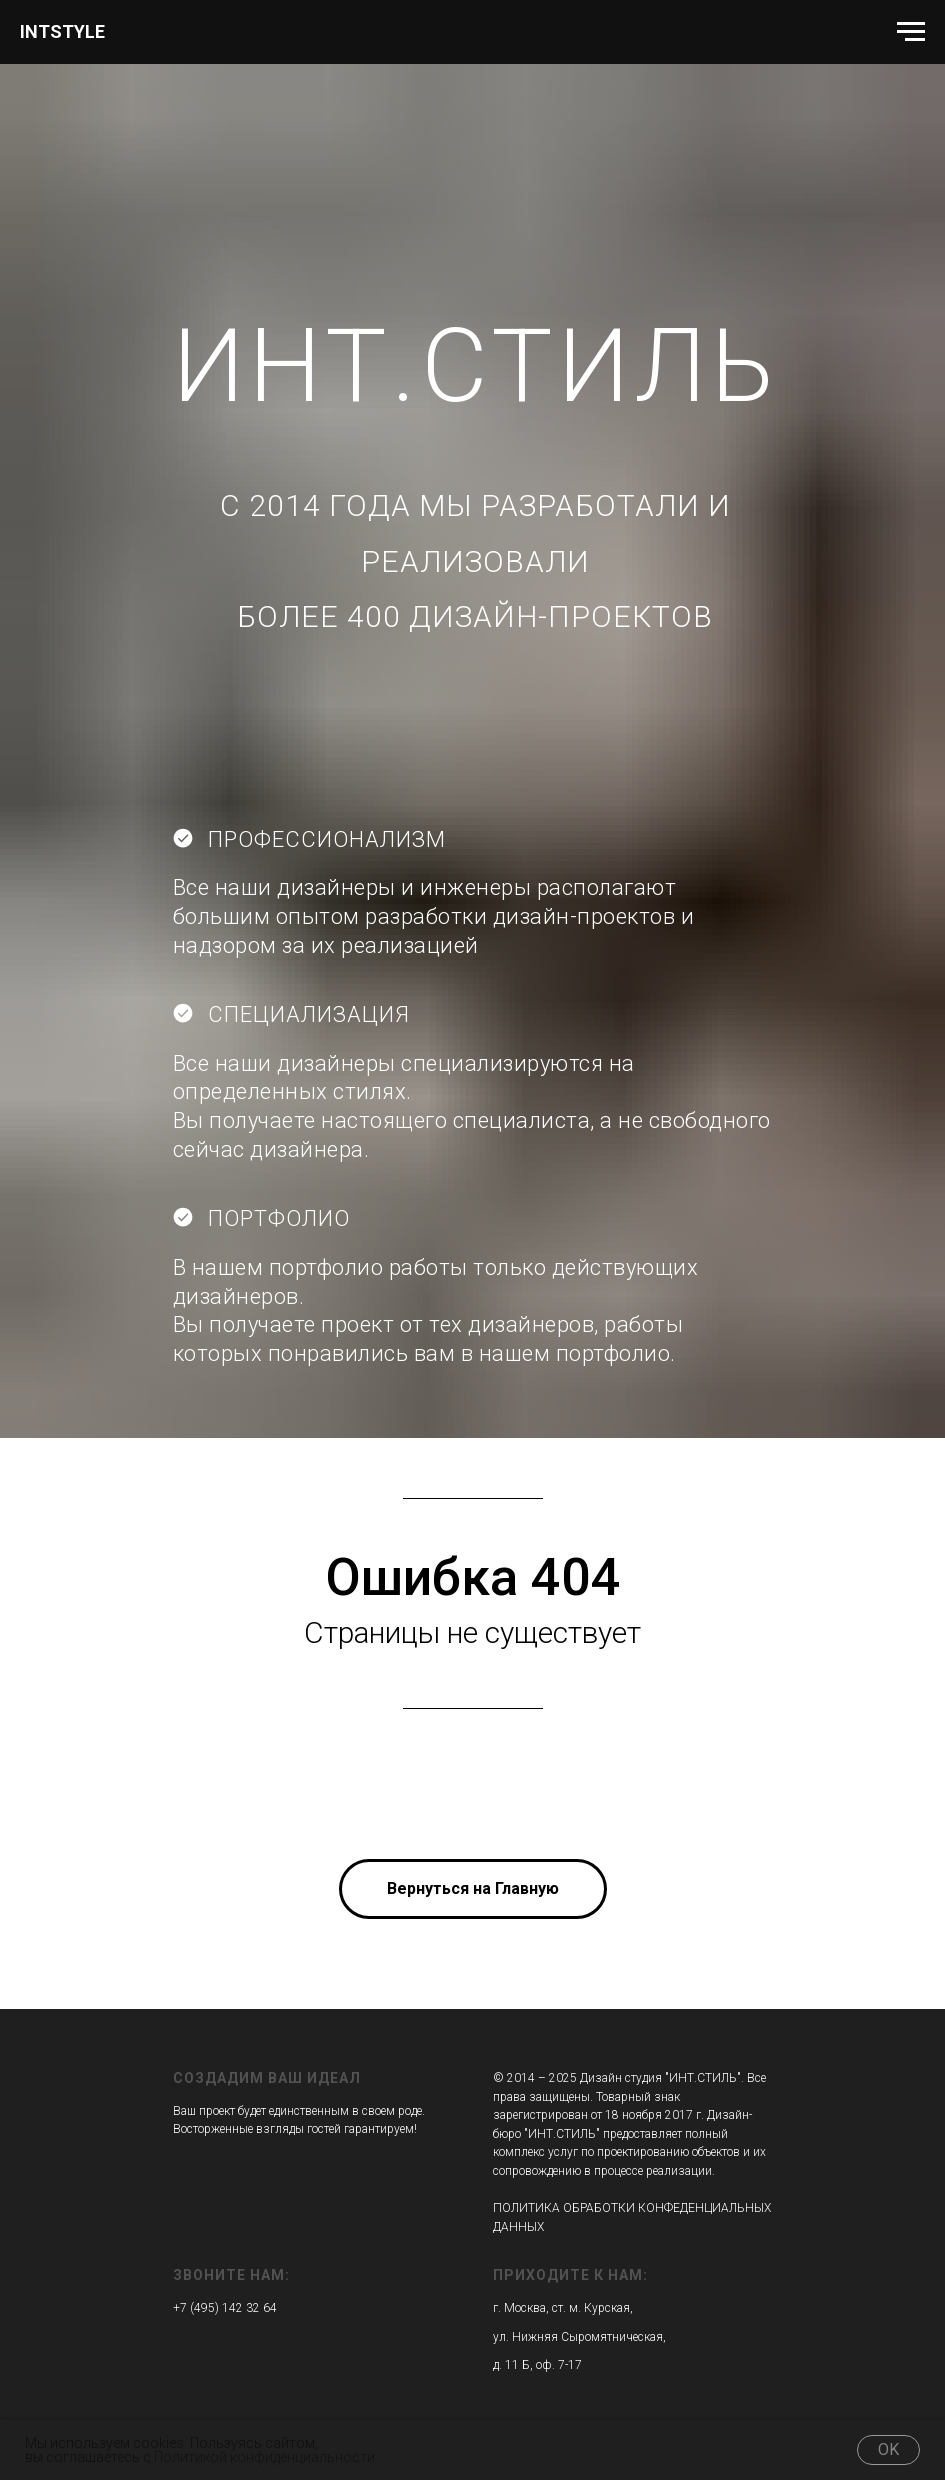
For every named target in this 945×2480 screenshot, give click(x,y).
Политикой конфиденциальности (264, 2457)
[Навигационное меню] (911, 32)
